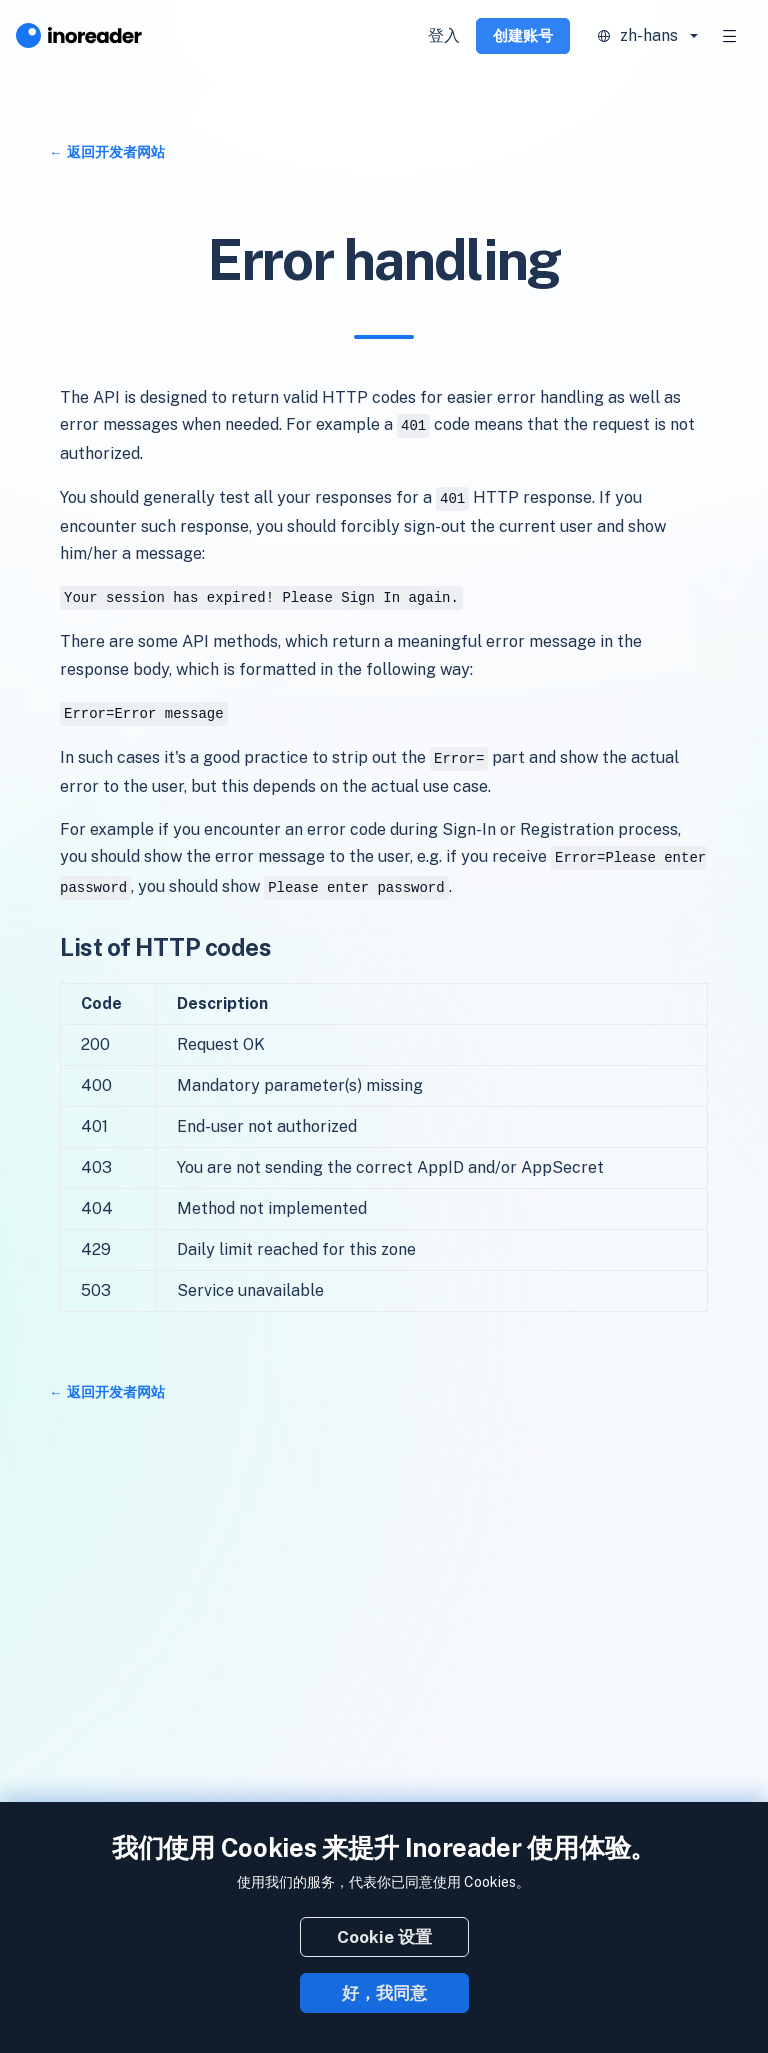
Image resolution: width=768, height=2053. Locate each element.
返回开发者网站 (116, 152)
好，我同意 (384, 1993)
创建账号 (523, 35)
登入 (444, 35)
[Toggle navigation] (730, 36)
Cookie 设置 (384, 1937)
